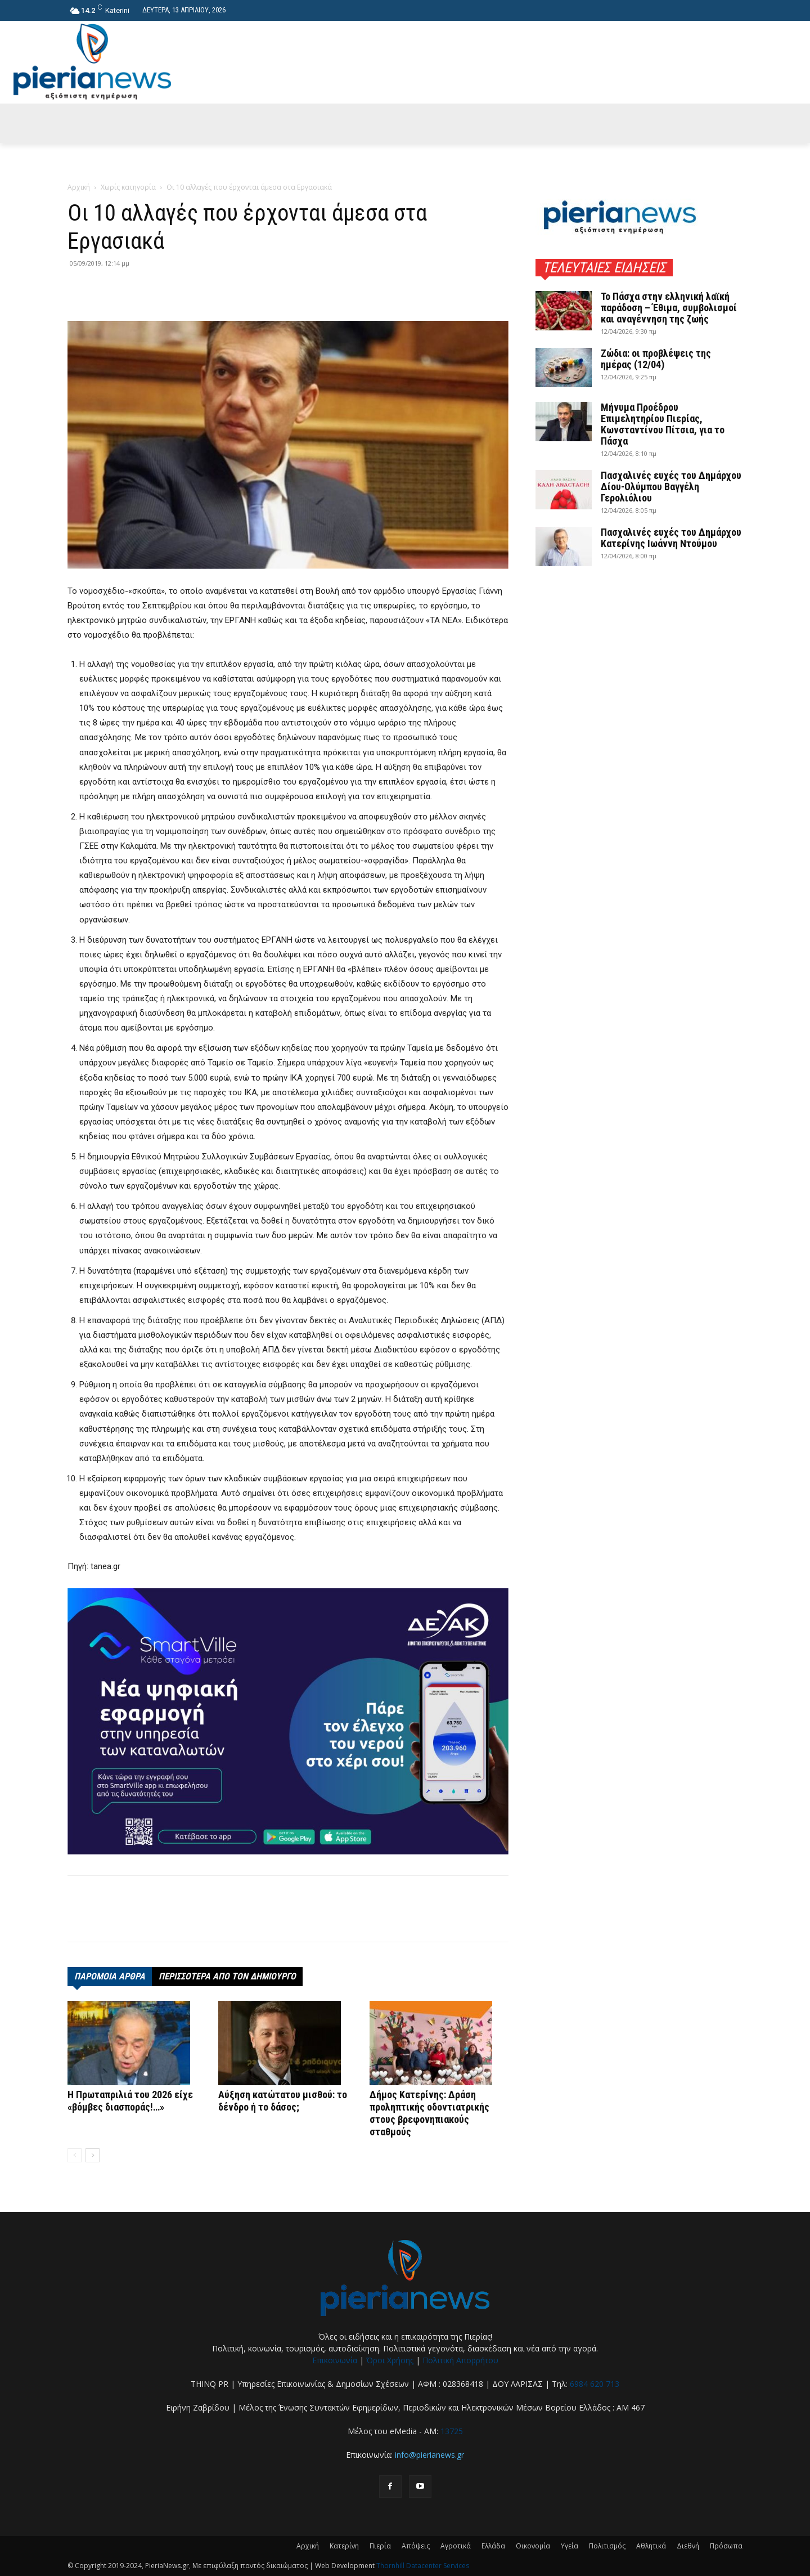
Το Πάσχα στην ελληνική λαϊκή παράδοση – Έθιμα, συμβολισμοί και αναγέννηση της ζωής (669, 307)
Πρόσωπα (726, 2546)
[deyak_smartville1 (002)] (288, 1721)
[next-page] (93, 2155)
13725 (451, 2431)
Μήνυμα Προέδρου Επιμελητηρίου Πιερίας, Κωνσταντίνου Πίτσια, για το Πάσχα (662, 424)
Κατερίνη (344, 2546)
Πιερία (380, 2546)
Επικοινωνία (334, 2360)
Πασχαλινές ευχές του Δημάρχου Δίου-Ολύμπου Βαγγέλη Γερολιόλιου (671, 486)
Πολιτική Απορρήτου (460, 2360)
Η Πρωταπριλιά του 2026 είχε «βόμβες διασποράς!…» (130, 2101)
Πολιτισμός (607, 2546)
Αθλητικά (651, 2546)
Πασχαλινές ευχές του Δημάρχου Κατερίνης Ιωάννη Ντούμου (671, 537)
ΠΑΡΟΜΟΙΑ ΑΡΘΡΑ (109, 1976)
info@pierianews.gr (429, 2454)
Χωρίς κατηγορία (128, 187)
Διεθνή (688, 2546)
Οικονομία (533, 2546)
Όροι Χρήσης (389, 2360)
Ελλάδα (493, 2546)
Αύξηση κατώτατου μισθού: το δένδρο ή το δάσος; (282, 2101)
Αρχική (79, 187)
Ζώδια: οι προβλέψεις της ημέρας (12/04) (656, 358)
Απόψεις (416, 2546)
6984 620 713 (594, 2383)
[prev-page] (75, 2155)
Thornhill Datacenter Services (422, 2565)
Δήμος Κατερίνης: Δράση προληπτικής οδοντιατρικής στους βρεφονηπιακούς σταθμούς (429, 2113)
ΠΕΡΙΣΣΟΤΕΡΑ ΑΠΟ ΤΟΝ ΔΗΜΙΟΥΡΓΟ (227, 1976)
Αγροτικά (455, 2546)
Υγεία (569, 2546)
